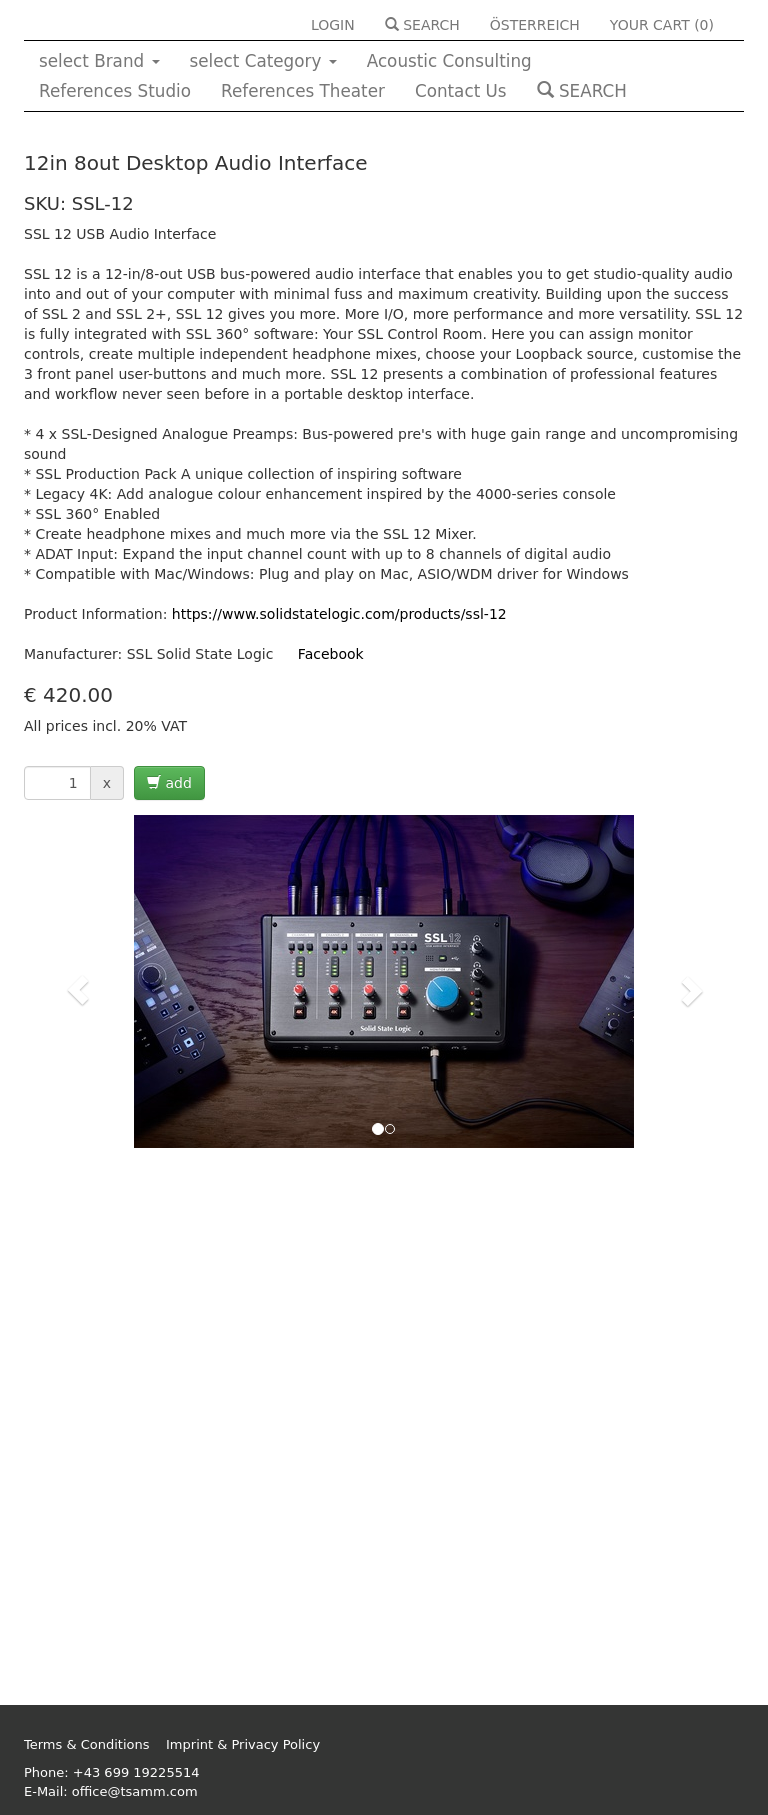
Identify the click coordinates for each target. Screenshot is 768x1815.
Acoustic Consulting (449, 61)
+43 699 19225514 (136, 1772)
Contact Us (461, 91)
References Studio (115, 91)
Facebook (331, 654)
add (169, 783)
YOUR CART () (662, 25)
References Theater (303, 91)
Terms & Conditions (87, 1744)
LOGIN (333, 25)
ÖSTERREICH (535, 25)
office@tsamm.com (135, 1791)
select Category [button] (263, 61)
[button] (78, 990)
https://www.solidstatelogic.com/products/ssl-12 (339, 614)
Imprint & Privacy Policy (243, 1744)
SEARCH (422, 25)
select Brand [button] (99, 61)
